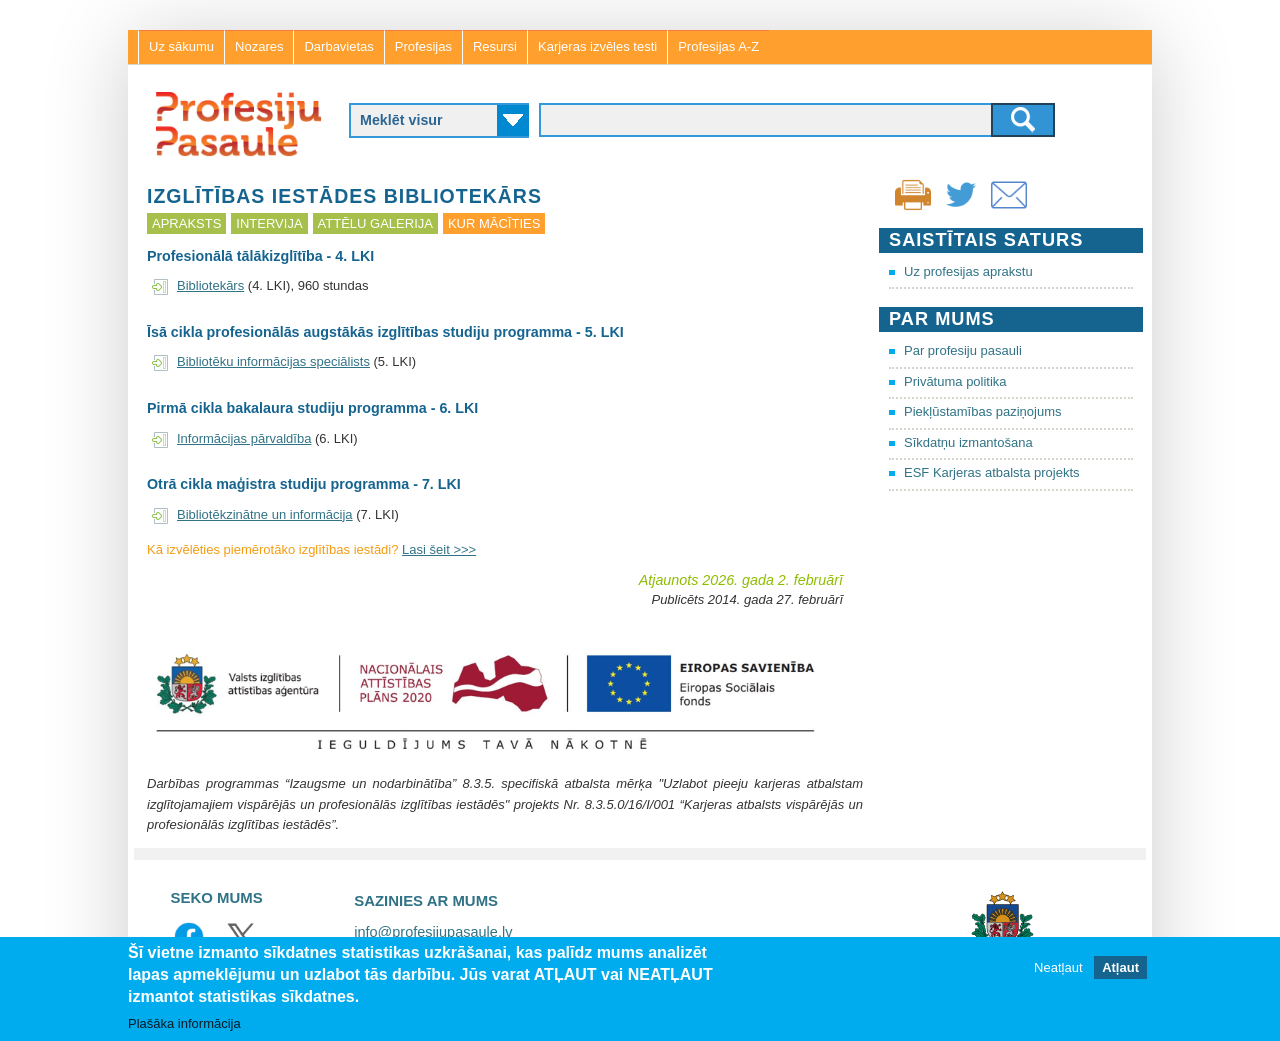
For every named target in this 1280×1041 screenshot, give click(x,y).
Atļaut (1120, 967)
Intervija (269, 223)
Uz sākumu (181, 46)
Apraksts (186, 223)
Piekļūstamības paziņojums (983, 411)
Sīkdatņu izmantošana (968, 442)
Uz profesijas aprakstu (968, 271)
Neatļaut (1058, 967)
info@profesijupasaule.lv (433, 932)
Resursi (495, 46)
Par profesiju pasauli (963, 350)
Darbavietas (338, 46)
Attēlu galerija (375, 223)
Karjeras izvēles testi (597, 46)
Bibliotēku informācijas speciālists (273, 361)
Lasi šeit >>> (439, 549)
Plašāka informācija (184, 1023)
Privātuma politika (955, 381)
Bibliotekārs (210, 285)
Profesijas (423, 46)
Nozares (259, 46)
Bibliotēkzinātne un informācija (265, 514)
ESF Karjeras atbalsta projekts (992, 472)
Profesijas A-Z (718, 46)
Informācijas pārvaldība (244, 438)
